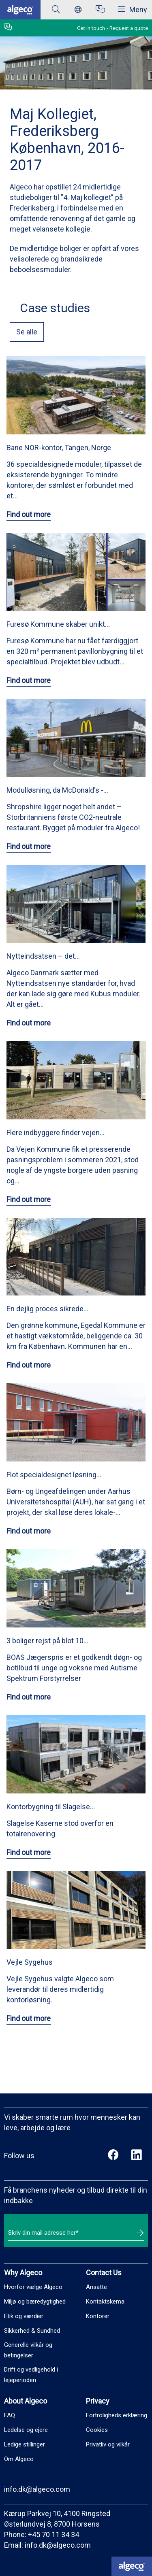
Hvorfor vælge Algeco (33, 2287)
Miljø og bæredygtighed (35, 2301)
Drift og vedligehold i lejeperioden (31, 2375)
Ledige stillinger (24, 2444)
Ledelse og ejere (26, 2429)
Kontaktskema (105, 2301)
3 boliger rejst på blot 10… (47, 1640)
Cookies (97, 2429)
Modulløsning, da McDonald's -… (57, 790)
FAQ (9, 2415)
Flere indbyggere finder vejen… (55, 1132)
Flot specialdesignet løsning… (53, 1474)
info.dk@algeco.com (37, 2489)
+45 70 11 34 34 (53, 2534)
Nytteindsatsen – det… (43, 956)
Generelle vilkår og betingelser (28, 2350)
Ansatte (96, 2287)
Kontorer (97, 2316)
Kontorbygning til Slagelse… (50, 1806)
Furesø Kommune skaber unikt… (58, 624)
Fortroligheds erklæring (116, 2415)
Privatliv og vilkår (108, 2444)
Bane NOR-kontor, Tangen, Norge (58, 447)
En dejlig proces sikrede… (47, 1308)
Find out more (28, 514)
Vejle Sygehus (29, 1962)
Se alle (26, 332)
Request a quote (128, 28)
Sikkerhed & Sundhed (32, 2330)
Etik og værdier (23, 2316)
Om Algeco (19, 2459)
